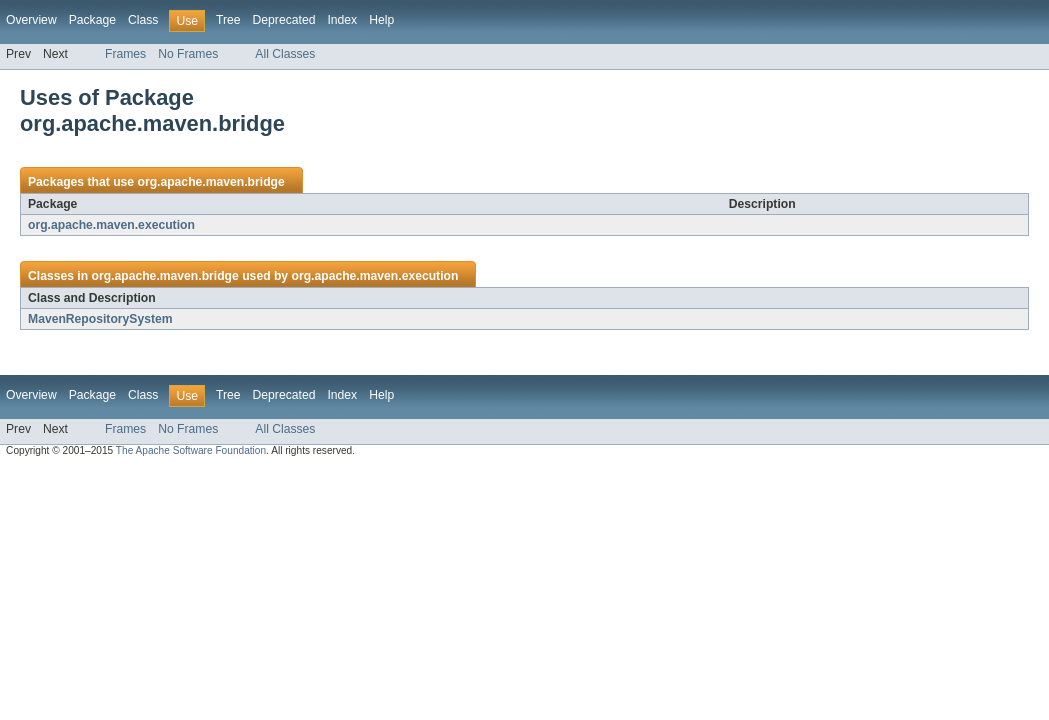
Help (381, 20)
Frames (125, 54)
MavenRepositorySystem (100, 319)
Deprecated (284, 20)
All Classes (285, 54)
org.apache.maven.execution (111, 225)
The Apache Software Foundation (191, 450)
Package (92, 20)
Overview (31, 20)
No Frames (188, 54)
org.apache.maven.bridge (210, 182)
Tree (228, 20)
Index (342, 20)
